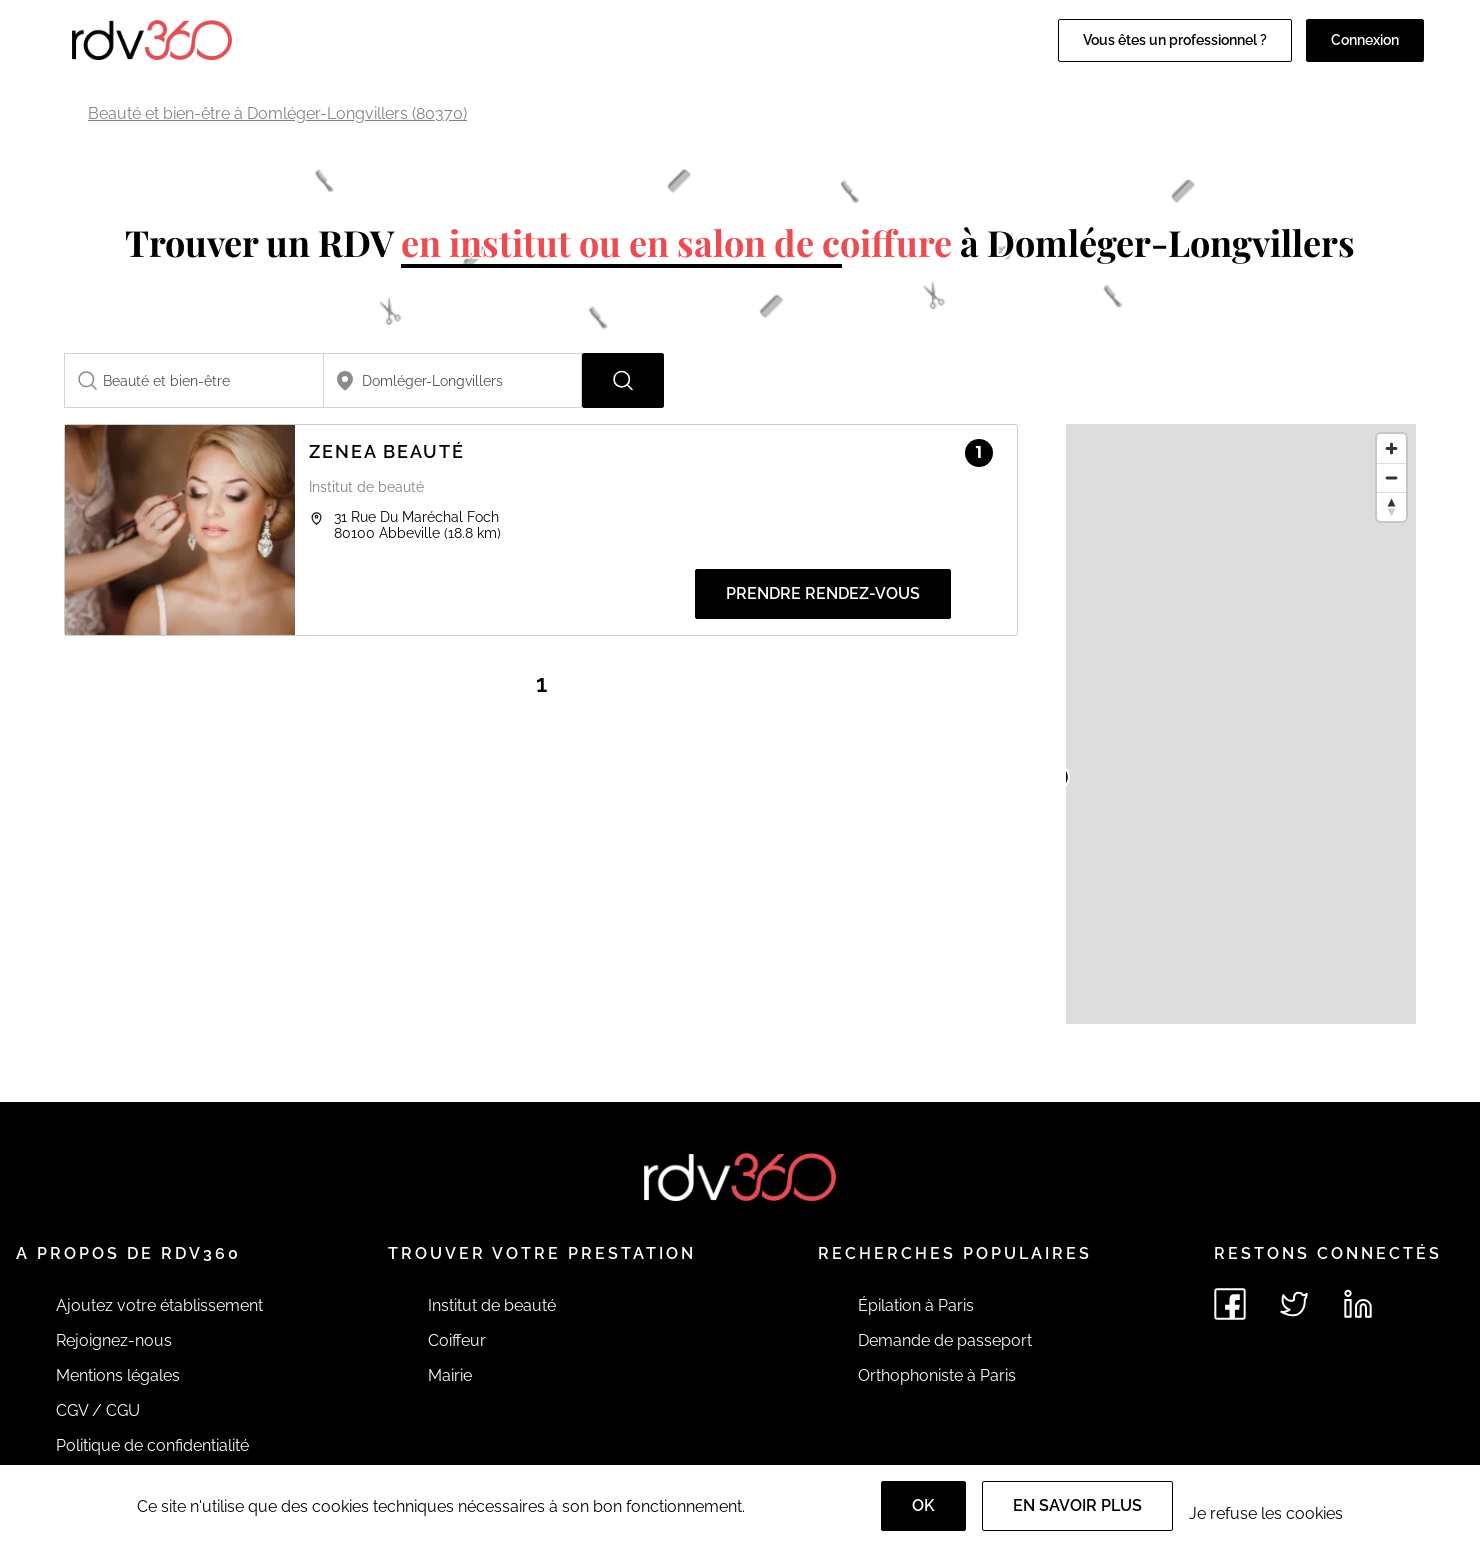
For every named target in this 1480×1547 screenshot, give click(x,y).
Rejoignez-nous (114, 1340)
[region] (1241, 724)
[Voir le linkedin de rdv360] (1358, 1304)
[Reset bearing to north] (1391, 506)
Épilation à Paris (916, 1305)
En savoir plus (1077, 1505)
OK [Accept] (923, 1505)
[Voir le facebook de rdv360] (1230, 1304)
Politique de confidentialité (152, 1445)
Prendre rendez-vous (823, 593)
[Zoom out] (1391, 477)
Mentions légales (118, 1375)
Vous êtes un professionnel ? (1175, 40)
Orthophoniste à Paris (937, 1375)
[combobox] (194, 380)
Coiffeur (457, 1340)
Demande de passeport (945, 1340)
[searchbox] (194, 380)
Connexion (1365, 40)
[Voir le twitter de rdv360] (1294, 1304)
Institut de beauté (492, 1305)
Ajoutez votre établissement (159, 1305)
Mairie (450, 1375)
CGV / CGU (98, 1410)
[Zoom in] (1391, 448)
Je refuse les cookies (1266, 1513)
